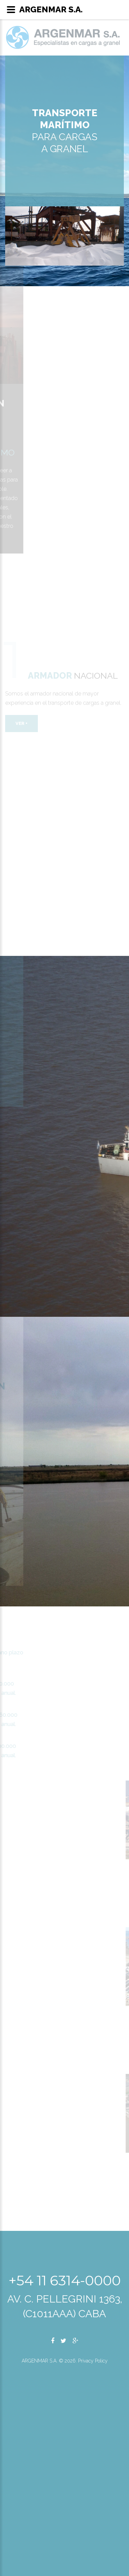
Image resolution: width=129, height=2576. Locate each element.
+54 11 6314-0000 (65, 2280)
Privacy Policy (93, 2361)
